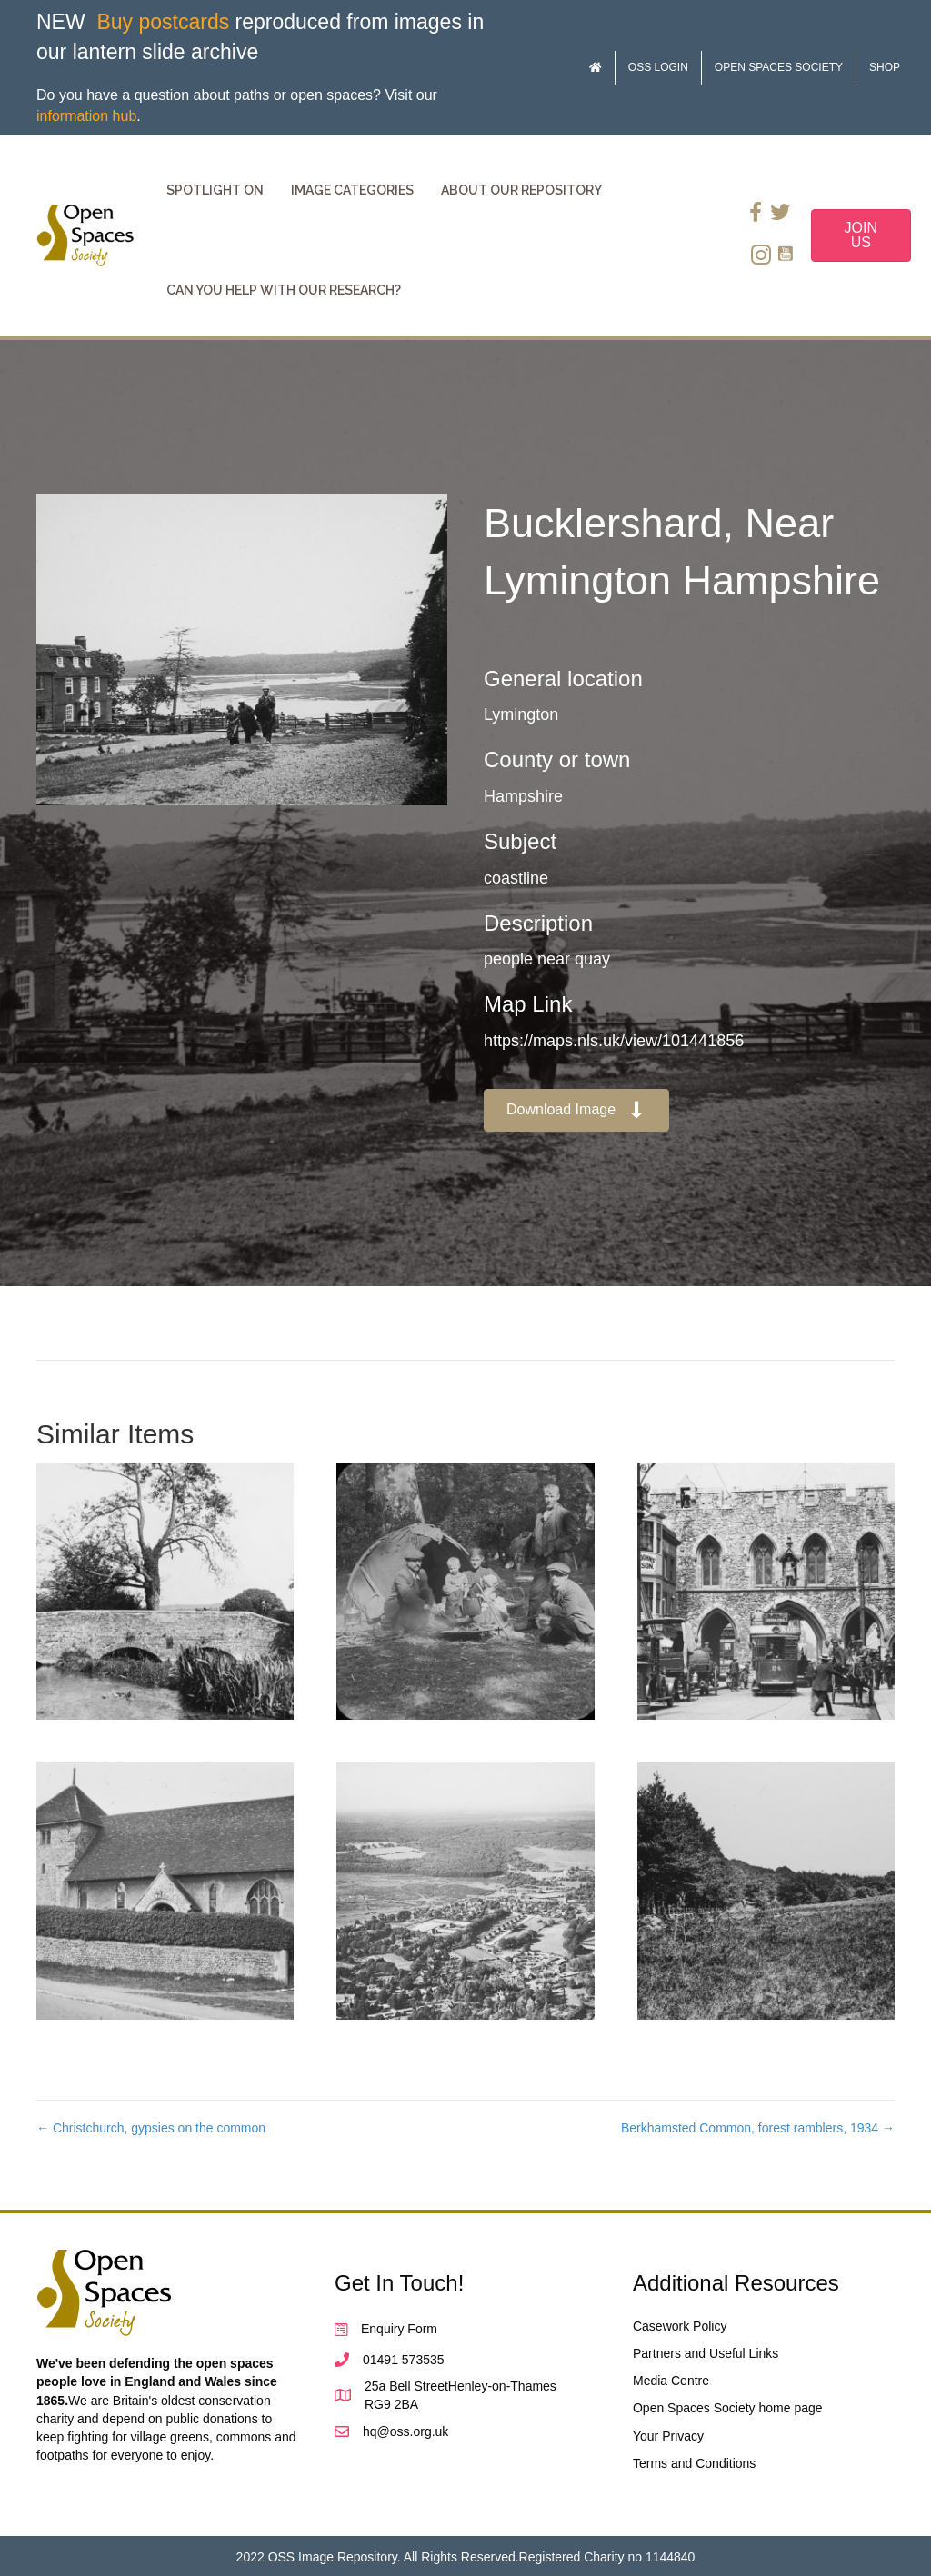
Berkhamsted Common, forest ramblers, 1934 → (758, 2128)
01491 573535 (404, 2359)
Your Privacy (668, 2436)
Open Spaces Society (779, 67)
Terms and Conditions (694, 2463)
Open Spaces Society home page (728, 2408)
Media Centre (671, 2380)
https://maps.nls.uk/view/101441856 (614, 1041)
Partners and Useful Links (705, 2353)
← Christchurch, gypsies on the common (150, 2128)
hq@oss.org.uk (405, 2431)
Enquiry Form (399, 2328)
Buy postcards (162, 22)
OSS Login (658, 67)
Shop (884, 67)
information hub (86, 116)
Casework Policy (679, 2326)
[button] (576, 1110)
